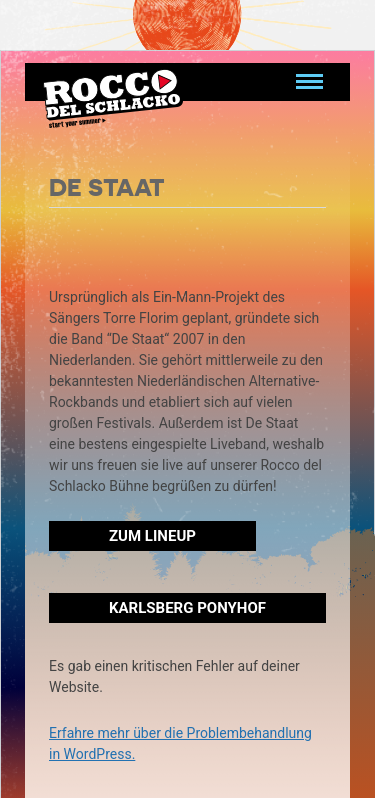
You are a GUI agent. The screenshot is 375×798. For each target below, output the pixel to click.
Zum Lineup (152, 536)
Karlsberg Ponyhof (187, 608)
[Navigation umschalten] (309, 82)
